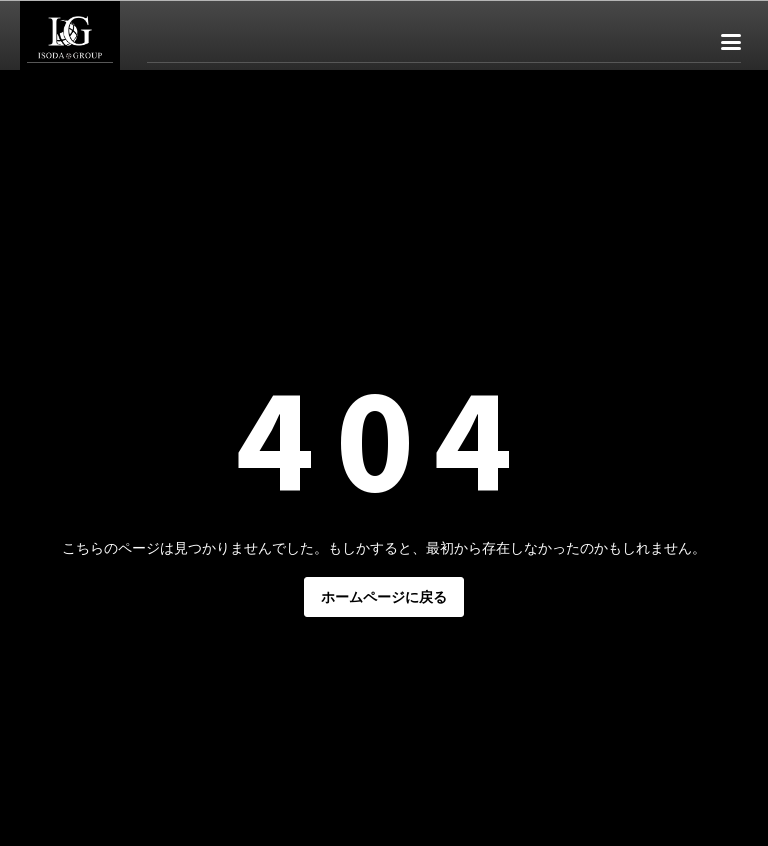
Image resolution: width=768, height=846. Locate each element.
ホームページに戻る (384, 597)
